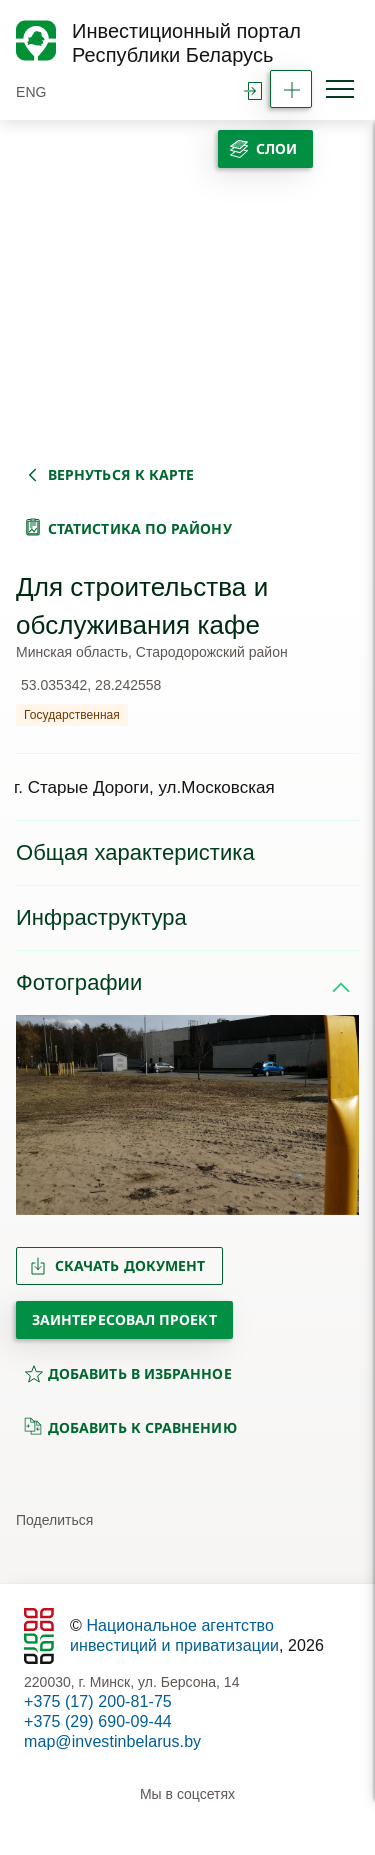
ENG (31, 92)
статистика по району (140, 528)
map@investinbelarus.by (112, 1741)
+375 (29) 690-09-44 (98, 1721)
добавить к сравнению (130, 1427)
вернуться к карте (121, 474)
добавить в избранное (128, 1373)
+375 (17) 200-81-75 (98, 1701)
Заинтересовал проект (124, 1319)
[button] (39, 1115)
